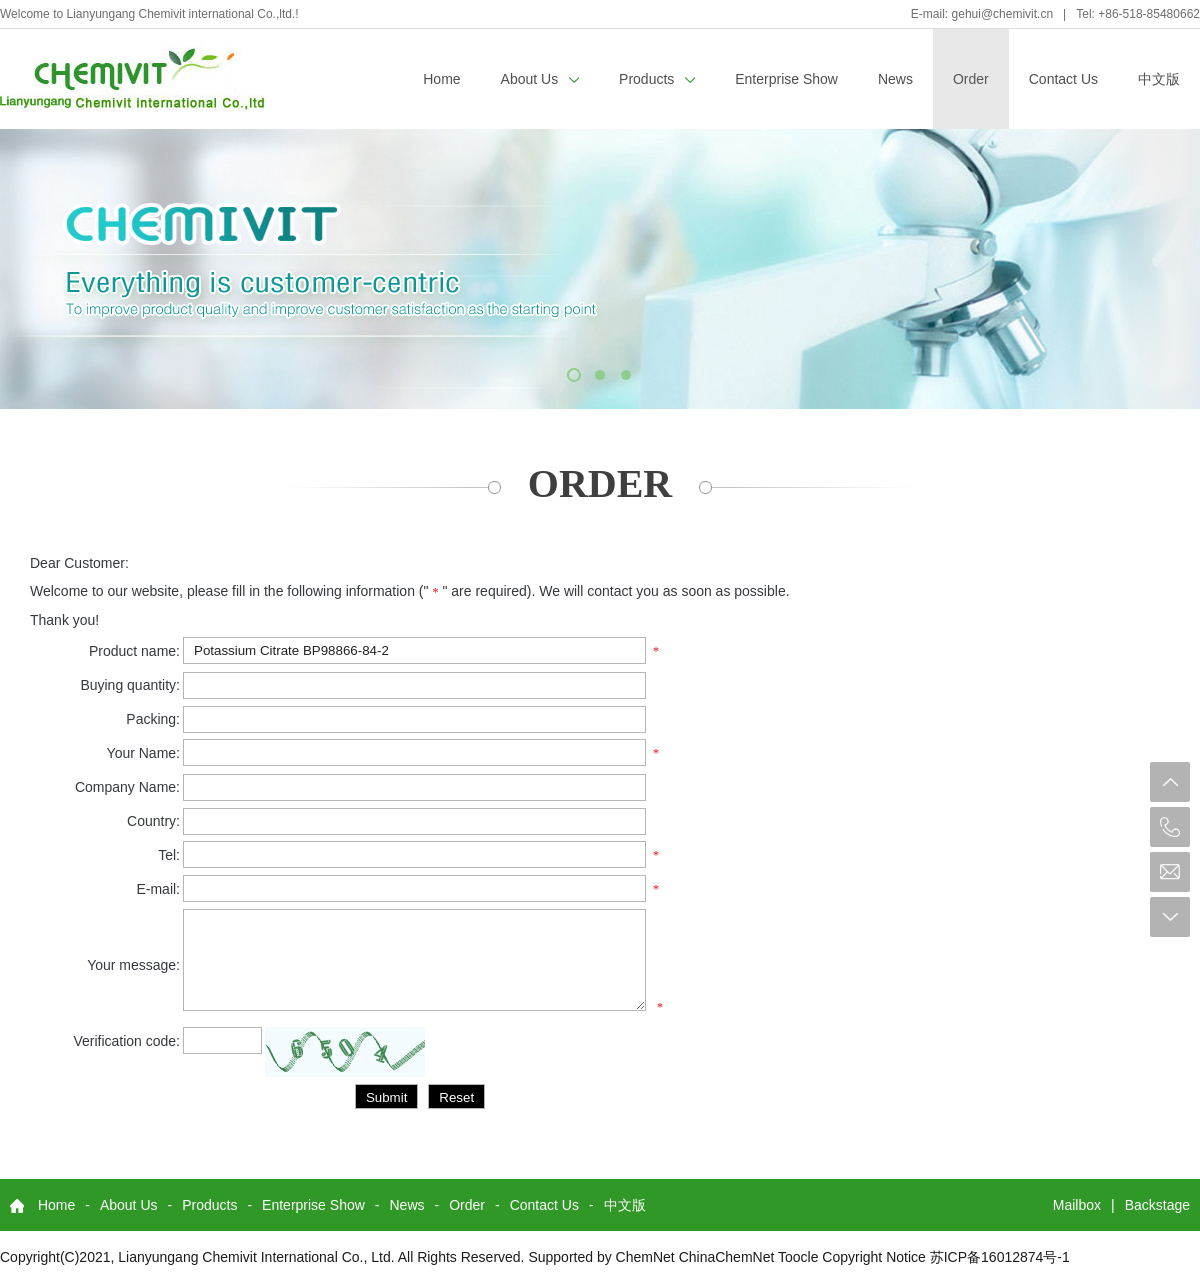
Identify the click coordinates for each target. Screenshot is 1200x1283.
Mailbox (1077, 1205)
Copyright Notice (874, 1257)
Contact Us (1063, 79)
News (895, 79)
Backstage (1157, 1205)
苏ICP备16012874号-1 (1000, 1257)
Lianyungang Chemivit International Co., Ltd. (256, 1257)
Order (971, 79)
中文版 (1159, 79)
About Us (540, 79)
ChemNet (645, 1257)
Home (441, 79)
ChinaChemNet (727, 1257)
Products (657, 79)
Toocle (798, 1257)
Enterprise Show (786, 79)
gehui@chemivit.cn (1003, 14)
